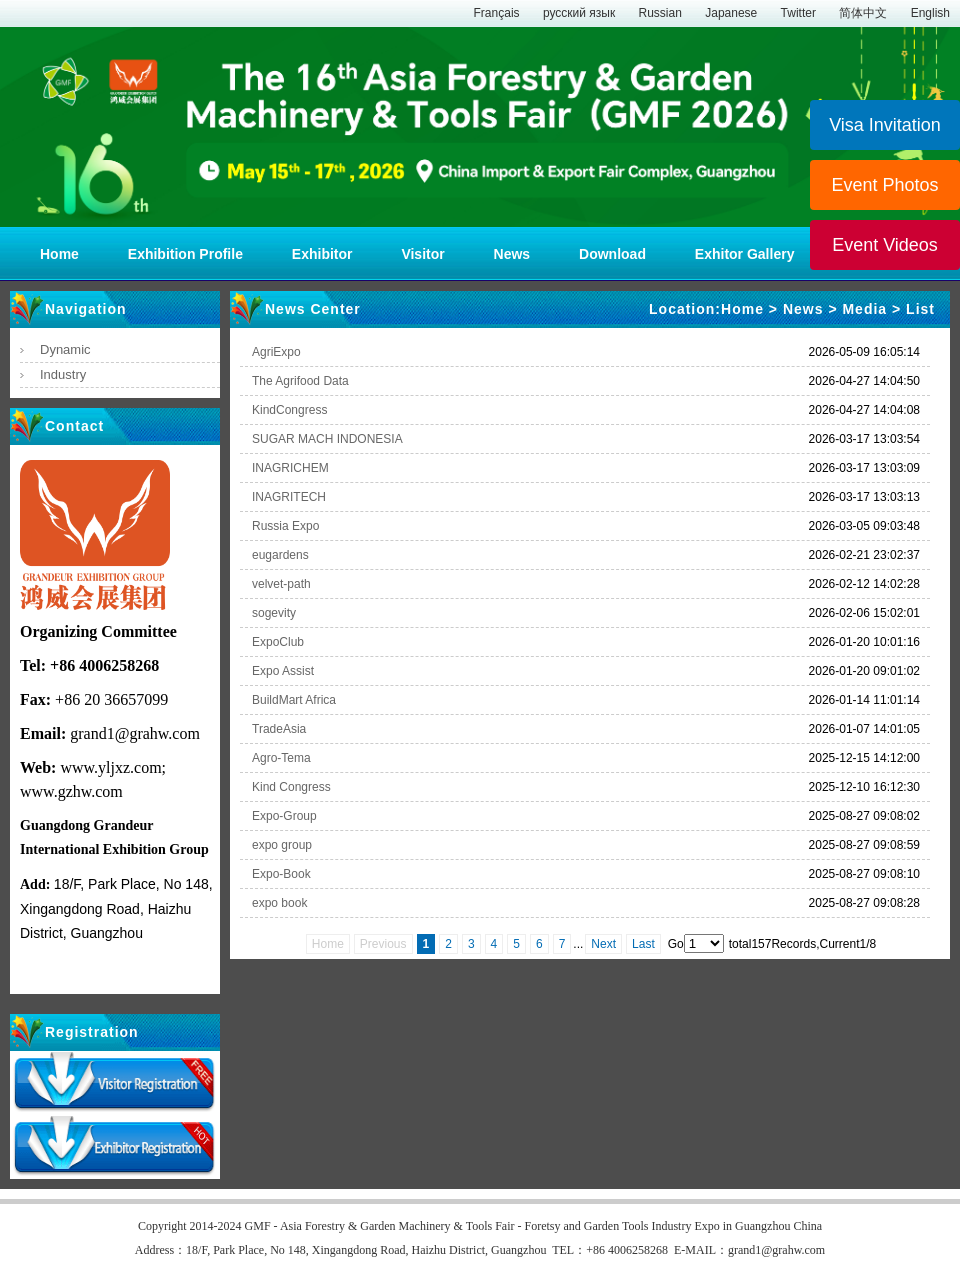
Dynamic (65, 349)
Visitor (422, 254)
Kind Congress (291, 787)
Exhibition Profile (185, 254)
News (514, 254)
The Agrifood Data (300, 381)
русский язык (579, 13)
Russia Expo (285, 526)
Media (864, 309)
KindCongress (289, 410)
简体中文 (863, 13)
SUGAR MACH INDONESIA (327, 439)
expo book (279, 903)
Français (497, 13)
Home (59, 254)
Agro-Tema (281, 758)
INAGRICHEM (290, 468)
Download (612, 254)
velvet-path (281, 584)
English (930, 13)
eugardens (280, 555)
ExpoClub (278, 642)
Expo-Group (284, 816)
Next (603, 944)
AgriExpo (276, 352)
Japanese (731, 13)
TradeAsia (279, 729)
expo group (282, 845)
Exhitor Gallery (745, 254)
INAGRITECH (289, 497)
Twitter (798, 13)
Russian (660, 13)
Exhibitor (322, 254)
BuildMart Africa (294, 700)
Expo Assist (283, 671)
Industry (63, 374)
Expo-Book (281, 874)
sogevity (274, 613)
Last (643, 944)
